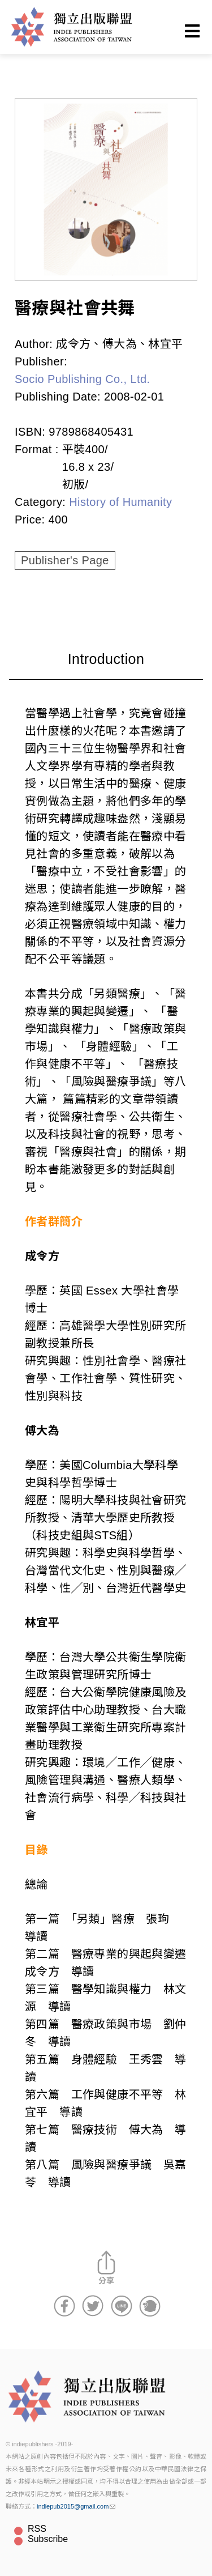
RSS (37, 2529)
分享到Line (121, 2305)
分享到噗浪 (150, 2305)
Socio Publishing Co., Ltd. (82, 379)
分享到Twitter (92, 2305)
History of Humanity (120, 502)
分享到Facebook (64, 2305)
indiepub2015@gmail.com (76, 2506)
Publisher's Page (65, 560)
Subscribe (48, 2539)
